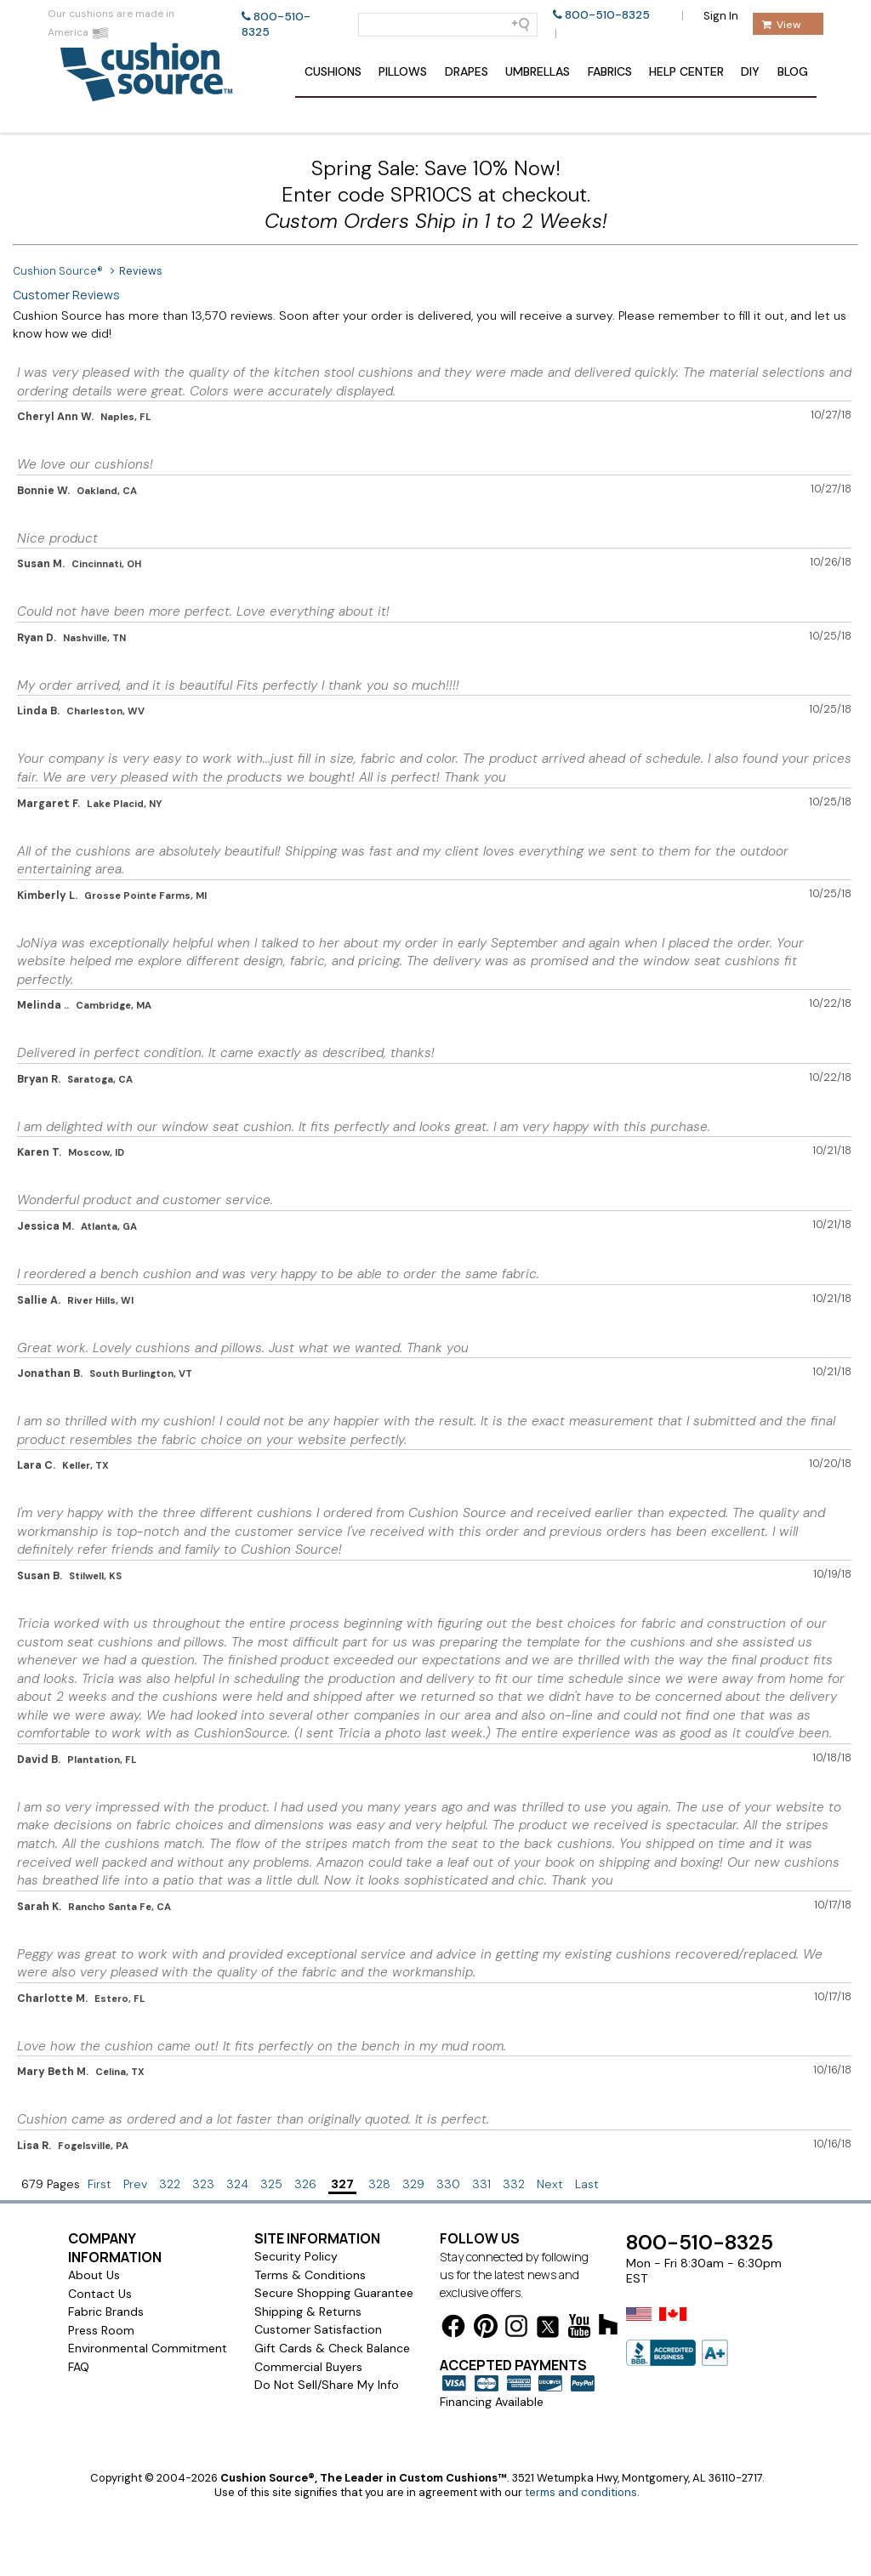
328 (379, 2184)
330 (448, 2184)
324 (237, 2184)
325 (271, 2184)
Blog (792, 71)
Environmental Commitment (147, 2348)
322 (169, 2184)
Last (587, 2184)
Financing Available (492, 2401)
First (99, 2184)
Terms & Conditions (310, 2275)
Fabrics (610, 71)
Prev (135, 2184)
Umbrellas (537, 71)
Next (550, 2184)
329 (413, 2184)
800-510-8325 (607, 15)
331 (481, 2184)
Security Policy (296, 2256)
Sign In (720, 16)
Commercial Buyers (308, 2366)
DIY (750, 71)
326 (305, 2184)
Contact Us (100, 2293)
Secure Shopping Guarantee (333, 2292)
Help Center (686, 71)
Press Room (101, 2330)
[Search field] (448, 25)
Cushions (333, 71)
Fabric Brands (106, 2311)
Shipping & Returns (307, 2311)
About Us (94, 2275)
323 (203, 2184)
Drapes (466, 71)
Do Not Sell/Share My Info (326, 2384)
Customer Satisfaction (318, 2329)
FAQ (78, 2366)
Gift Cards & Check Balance (332, 2348)
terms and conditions (581, 2492)
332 (514, 2184)
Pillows (403, 71)
